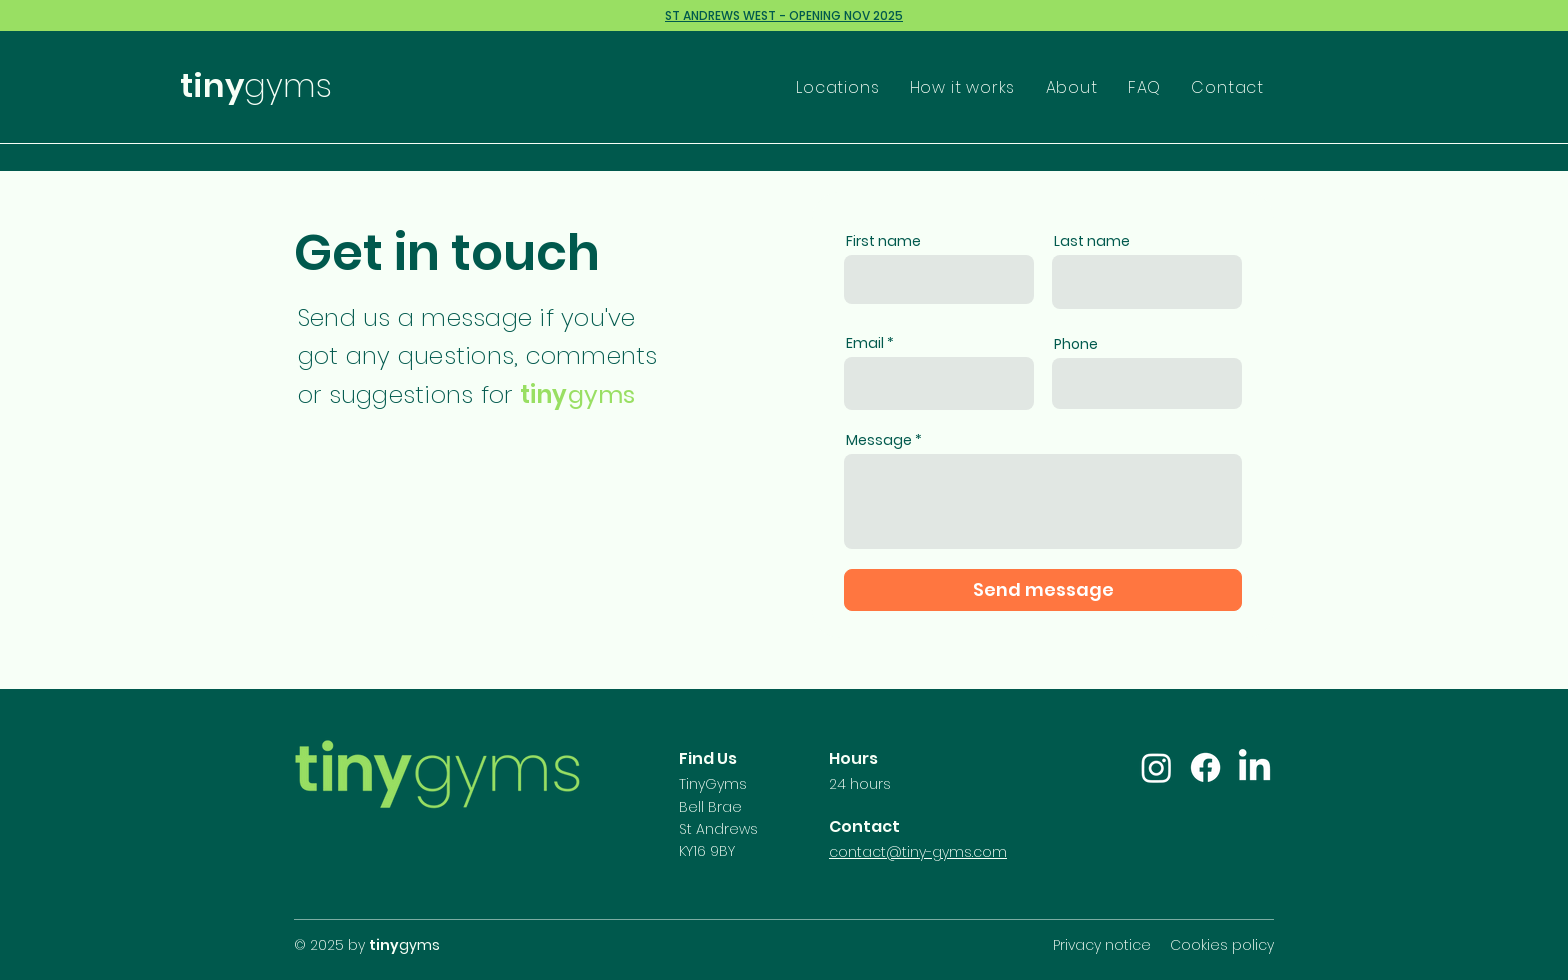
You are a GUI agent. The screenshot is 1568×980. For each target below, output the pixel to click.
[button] (836, 87)
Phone (1076, 344)
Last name (1092, 241)
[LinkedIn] (1254, 767)
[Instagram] (1156, 767)
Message (879, 440)
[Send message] (1043, 590)
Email (865, 343)
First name (883, 241)
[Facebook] (1205, 767)
